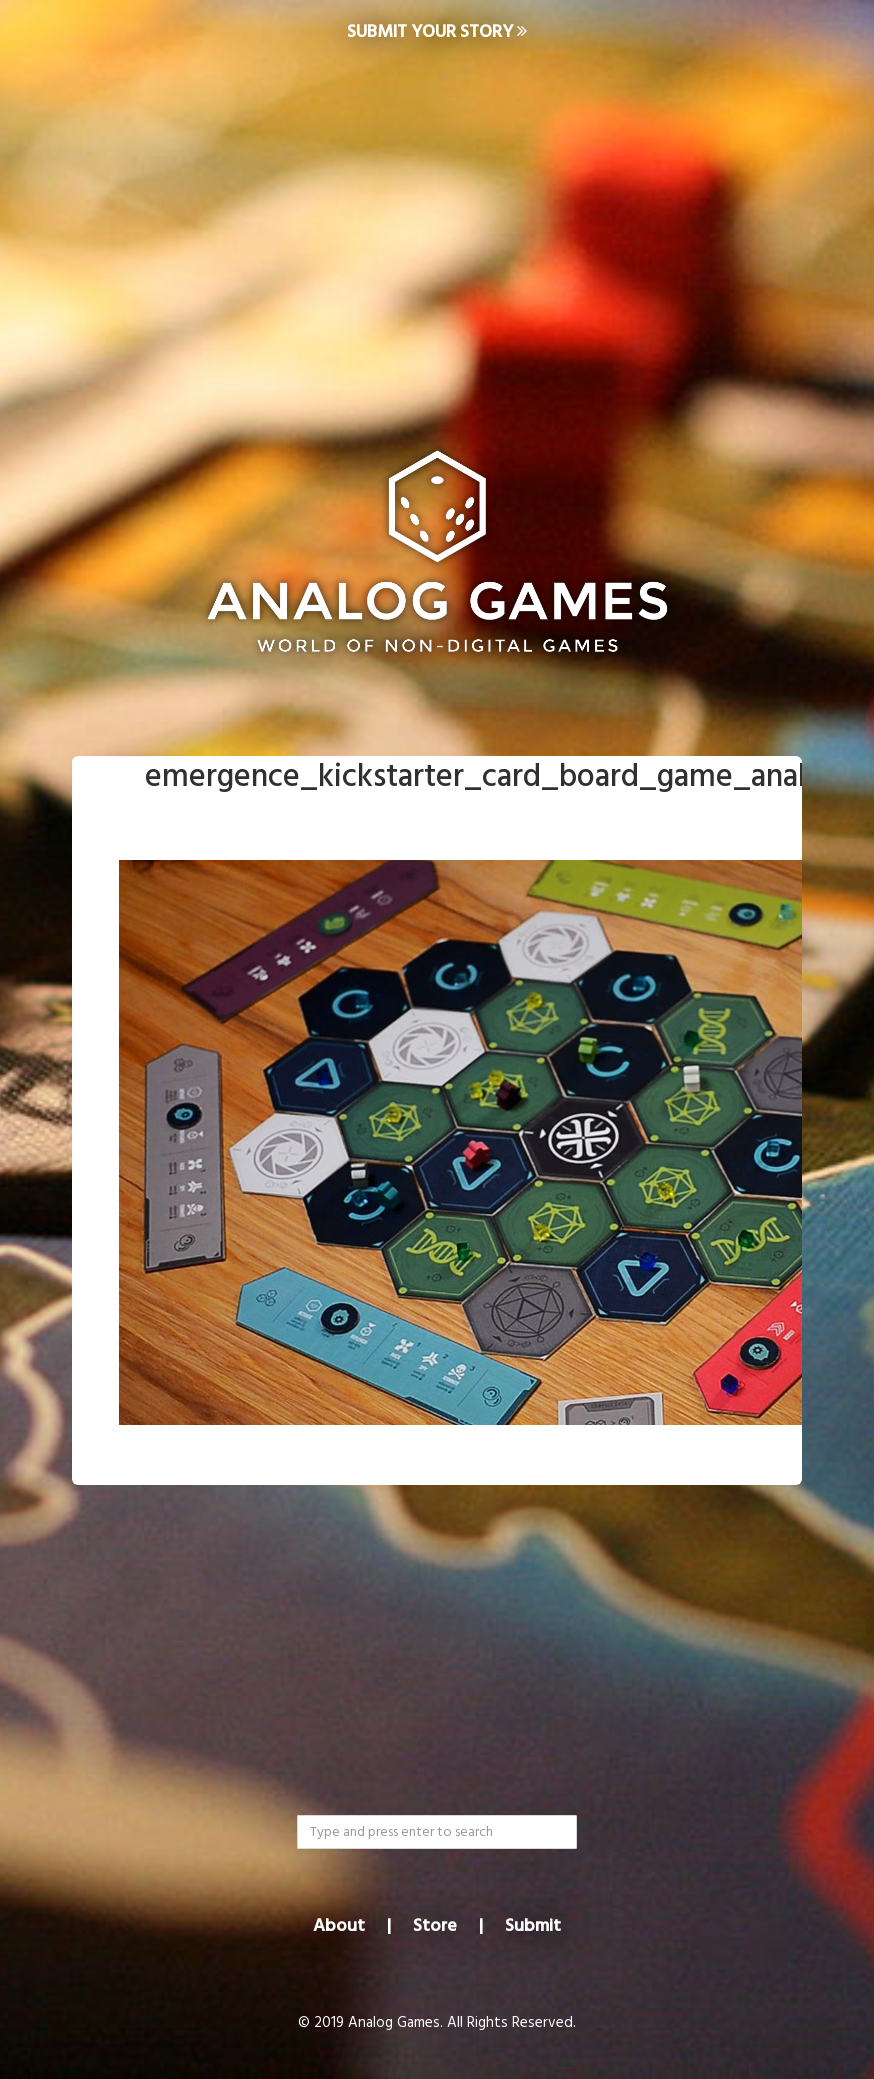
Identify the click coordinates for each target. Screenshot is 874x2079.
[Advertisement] (437, 226)
